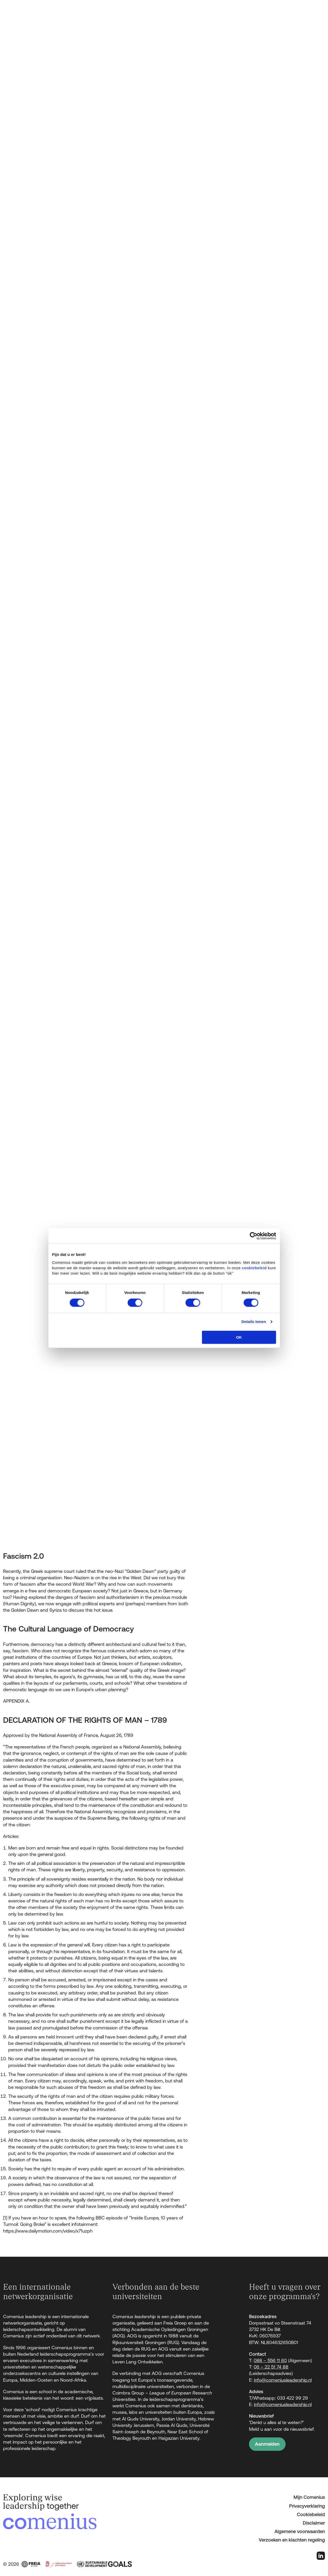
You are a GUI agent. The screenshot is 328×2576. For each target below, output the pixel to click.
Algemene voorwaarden (299, 2531)
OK (239, 1337)
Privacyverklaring (307, 2506)
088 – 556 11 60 (270, 2360)
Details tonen (254, 1321)
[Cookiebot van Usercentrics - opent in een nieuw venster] (253, 1236)
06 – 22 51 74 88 (271, 2367)
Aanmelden (267, 2444)
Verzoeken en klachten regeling (292, 2540)
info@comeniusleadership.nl (283, 2380)
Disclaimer (314, 2523)
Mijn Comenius (309, 2497)
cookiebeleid (254, 1268)
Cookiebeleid (311, 2514)
